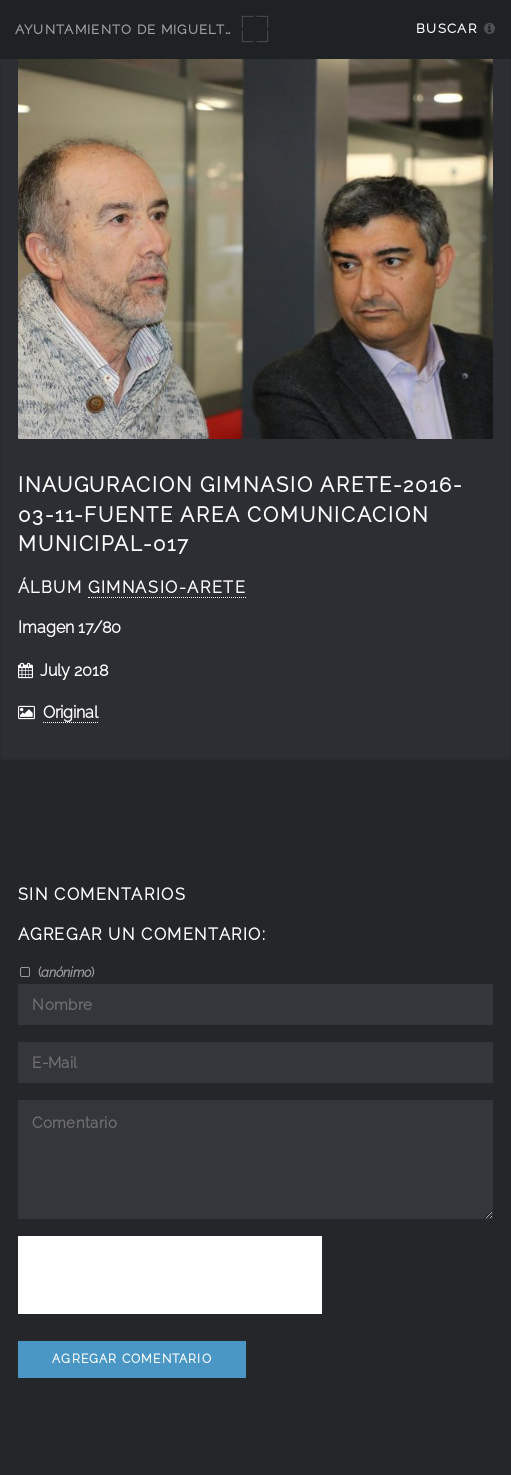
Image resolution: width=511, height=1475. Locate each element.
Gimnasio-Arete (167, 587)
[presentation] (170, 1275)
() (64, 972)
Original (70, 712)
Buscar (446, 28)
